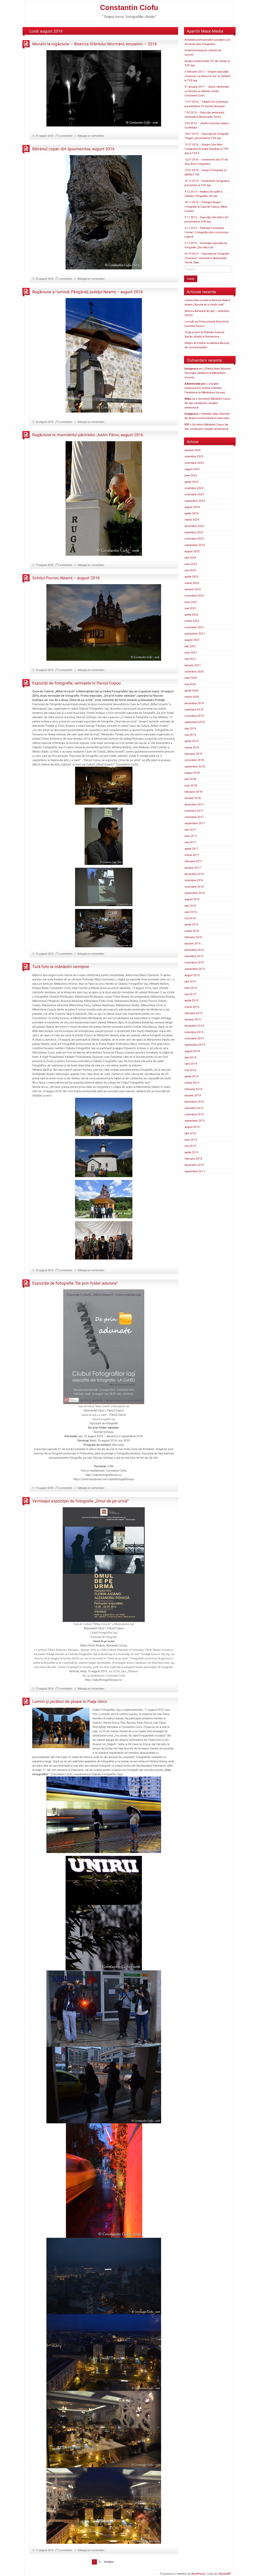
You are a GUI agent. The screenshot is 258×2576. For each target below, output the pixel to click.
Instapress (191, 413)
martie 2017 (192, 855)
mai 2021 (190, 658)
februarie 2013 (193, 1158)
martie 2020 (192, 696)
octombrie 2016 (194, 886)
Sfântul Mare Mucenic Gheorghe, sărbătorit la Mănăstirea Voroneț (208, 373)
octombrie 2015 (194, 962)
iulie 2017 (190, 829)
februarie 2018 (193, 791)
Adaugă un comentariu (91, 135)
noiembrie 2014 (194, 1032)
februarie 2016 (193, 937)
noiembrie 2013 (194, 1108)
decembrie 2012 (194, 1165)
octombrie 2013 (194, 1114)
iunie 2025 (191, 475)
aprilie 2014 (192, 1076)
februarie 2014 (193, 1089)
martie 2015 (192, 1007)
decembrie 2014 (194, 1025)
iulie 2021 (190, 646)
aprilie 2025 (192, 481)
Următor (109, 2561)
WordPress (198, 2573)
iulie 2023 (190, 557)
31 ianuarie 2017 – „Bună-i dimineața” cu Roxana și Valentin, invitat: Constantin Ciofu (207, 91)
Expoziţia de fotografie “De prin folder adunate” (75, 1283)
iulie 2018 (190, 779)
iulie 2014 (190, 1057)
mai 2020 (190, 684)
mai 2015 (190, 994)
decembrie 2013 (194, 1101)
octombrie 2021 (194, 627)
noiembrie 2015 (194, 956)
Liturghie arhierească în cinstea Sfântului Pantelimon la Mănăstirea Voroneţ (205, 388)
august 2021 (192, 639)
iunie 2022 (191, 602)
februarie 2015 (193, 1013)
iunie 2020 (191, 677)
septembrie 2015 (195, 969)
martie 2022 (192, 621)
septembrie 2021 (195, 633)
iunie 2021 (191, 652)
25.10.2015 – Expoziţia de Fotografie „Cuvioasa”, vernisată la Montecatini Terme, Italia (207, 258)
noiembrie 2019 (194, 709)
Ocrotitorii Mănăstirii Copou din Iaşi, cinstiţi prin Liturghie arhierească (207, 403)
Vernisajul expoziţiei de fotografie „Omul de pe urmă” (80, 1501)
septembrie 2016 (195, 893)
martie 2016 (192, 931)
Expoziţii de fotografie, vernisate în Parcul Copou (76, 683)
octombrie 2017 (194, 817)
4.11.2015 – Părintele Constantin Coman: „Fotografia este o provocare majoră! (207, 232)
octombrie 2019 (194, 715)
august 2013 (192, 1127)
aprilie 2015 (192, 1000)
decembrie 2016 (194, 874)
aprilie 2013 (192, 1152)
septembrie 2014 (195, 1044)
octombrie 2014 (194, 1038)
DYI (187, 424)
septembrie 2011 (195, 1171)
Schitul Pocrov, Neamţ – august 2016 (66, 578)
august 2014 (192, 1051)
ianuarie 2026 (193, 450)
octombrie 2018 (194, 760)
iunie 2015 (191, 988)
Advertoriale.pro (195, 383)
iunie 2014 (191, 1063)
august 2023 (192, 551)
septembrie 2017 (195, 823)
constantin (66, 135)
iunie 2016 (191, 912)
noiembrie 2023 (194, 532)
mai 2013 (190, 1146)
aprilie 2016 (192, 924)
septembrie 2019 (195, 722)
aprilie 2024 (192, 513)
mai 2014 (190, 1070)
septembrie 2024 (195, 500)
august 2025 (192, 469)
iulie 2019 (190, 728)
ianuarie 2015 (193, 1019)
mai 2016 (190, 918)
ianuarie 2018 (193, 798)
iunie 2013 (191, 1139)
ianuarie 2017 (193, 867)
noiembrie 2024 (194, 488)
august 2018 (192, 772)
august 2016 (192, 899)
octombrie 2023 (194, 538)
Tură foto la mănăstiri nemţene (60, 966)
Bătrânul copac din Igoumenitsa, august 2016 (73, 149)
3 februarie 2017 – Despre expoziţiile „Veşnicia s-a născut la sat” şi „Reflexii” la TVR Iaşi (208, 76)
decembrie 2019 (194, 703)
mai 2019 (190, 734)
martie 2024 (192, 519)
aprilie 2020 (192, 690)
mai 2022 (190, 608)
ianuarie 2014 (193, 1095)
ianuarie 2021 (193, 665)
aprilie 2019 (192, 741)
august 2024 (192, 507)
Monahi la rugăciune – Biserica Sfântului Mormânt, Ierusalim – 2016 (94, 44)
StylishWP (224, 2573)
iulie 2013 (190, 1133)
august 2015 (192, 975)
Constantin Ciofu (129, 7)
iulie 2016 (190, 905)
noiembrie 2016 (194, 880)
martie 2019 (192, 747)
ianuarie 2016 (193, 943)
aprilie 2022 (192, 614)
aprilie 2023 (192, 576)
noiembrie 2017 (194, 810)
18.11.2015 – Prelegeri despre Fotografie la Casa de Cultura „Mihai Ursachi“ (206, 207)
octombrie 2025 (194, 463)
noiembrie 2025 (194, 456)
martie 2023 (192, 583)
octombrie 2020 (194, 671)
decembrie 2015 (194, 950)
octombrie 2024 (194, 494)
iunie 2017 (191, 836)
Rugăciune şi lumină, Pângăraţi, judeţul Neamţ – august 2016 (87, 291)
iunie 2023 (191, 564)
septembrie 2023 (195, 545)
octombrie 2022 (194, 595)
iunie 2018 (191, 785)
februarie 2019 (193, 753)
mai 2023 (190, 570)
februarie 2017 (193, 861)
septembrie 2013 (195, 1120)
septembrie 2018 (195, 766)
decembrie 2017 (194, 804)
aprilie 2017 (192, 848)
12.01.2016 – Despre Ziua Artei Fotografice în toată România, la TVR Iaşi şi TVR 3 (206, 149)
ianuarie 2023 (193, 589)
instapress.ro (193, 368)
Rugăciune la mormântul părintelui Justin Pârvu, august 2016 (87, 434)
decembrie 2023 (194, 526)
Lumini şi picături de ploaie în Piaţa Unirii (69, 1701)
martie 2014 (192, 1082)
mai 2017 (190, 842)
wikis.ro (190, 398)
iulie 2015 (190, 981)
